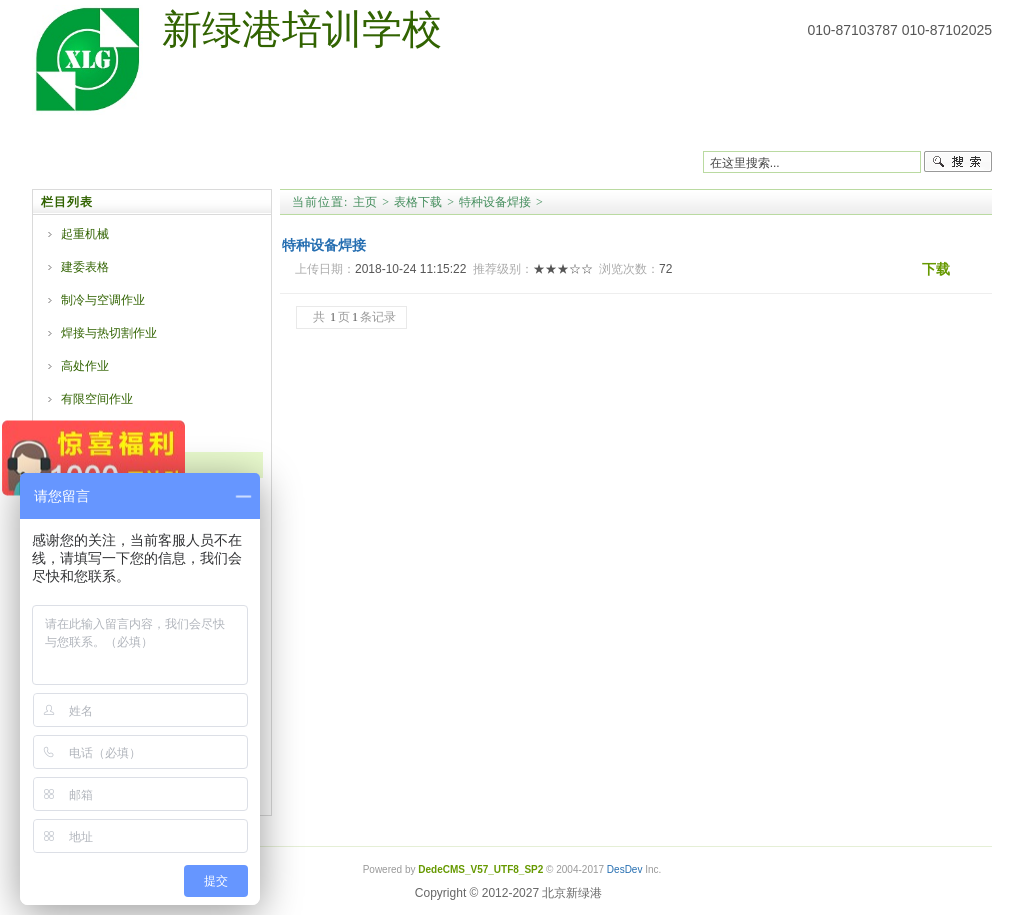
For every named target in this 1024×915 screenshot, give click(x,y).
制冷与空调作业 (103, 300)
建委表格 (85, 267)
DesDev (625, 869)
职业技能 (502, 133)
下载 (936, 269)
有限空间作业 (97, 399)
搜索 (958, 162)
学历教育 (585, 133)
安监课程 (336, 133)
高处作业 (85, 366)
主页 (365, 202)
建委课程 (419, 133)
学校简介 (170, 133)
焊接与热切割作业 (109, 333)
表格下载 (668, 133)
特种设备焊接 (495, 202)
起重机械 (85, 234)
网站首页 (87, 133)
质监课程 (253, 133)
